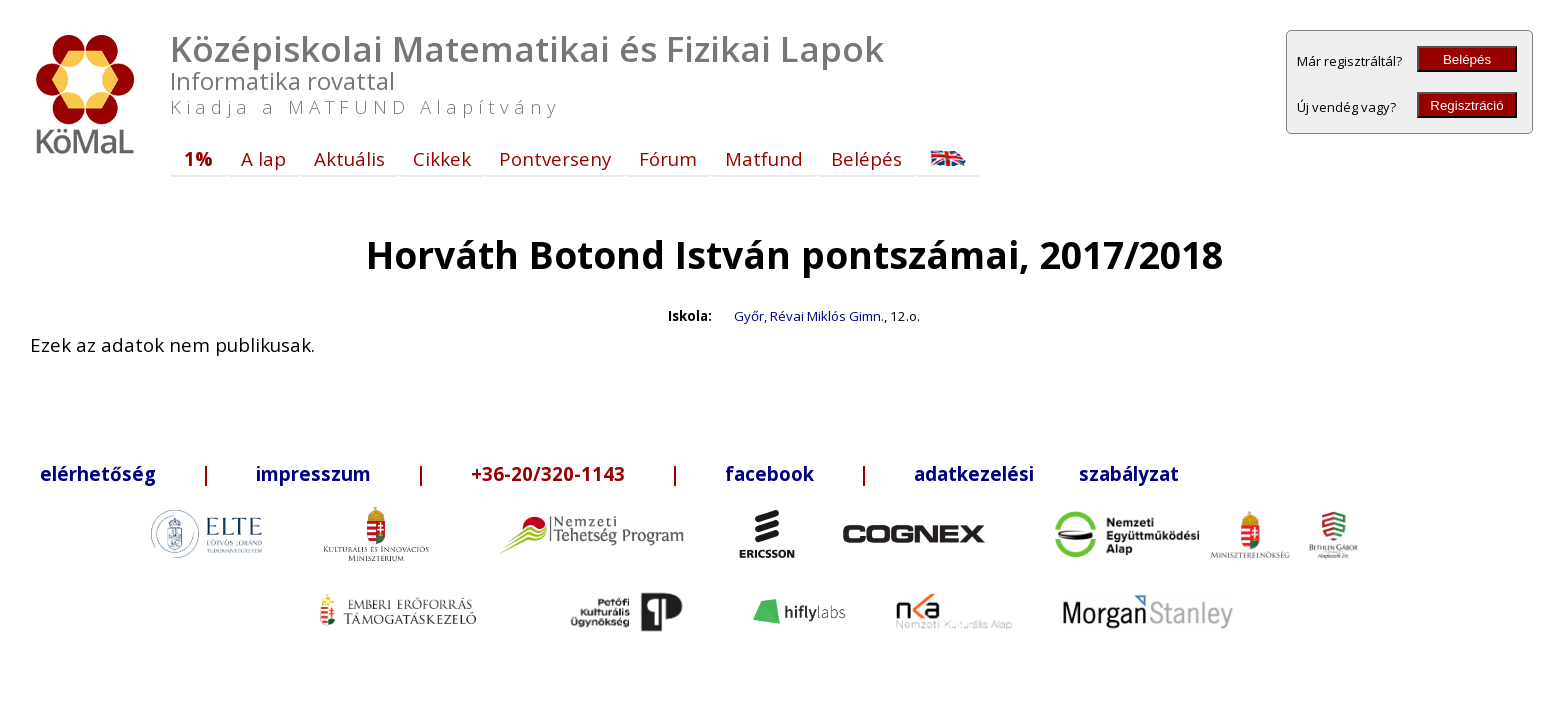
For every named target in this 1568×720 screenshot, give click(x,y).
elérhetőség (98, 473)
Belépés (1467, 59)
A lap (263, 158)
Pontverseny (555, 158)
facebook (769, 473)
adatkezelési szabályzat (1046, 473)
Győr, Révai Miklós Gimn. (809, 316)
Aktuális (349, 158)
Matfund (764, 158)
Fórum (668, 158)
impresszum (313, 473)
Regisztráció (1466, 105)
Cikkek (442, 158)
